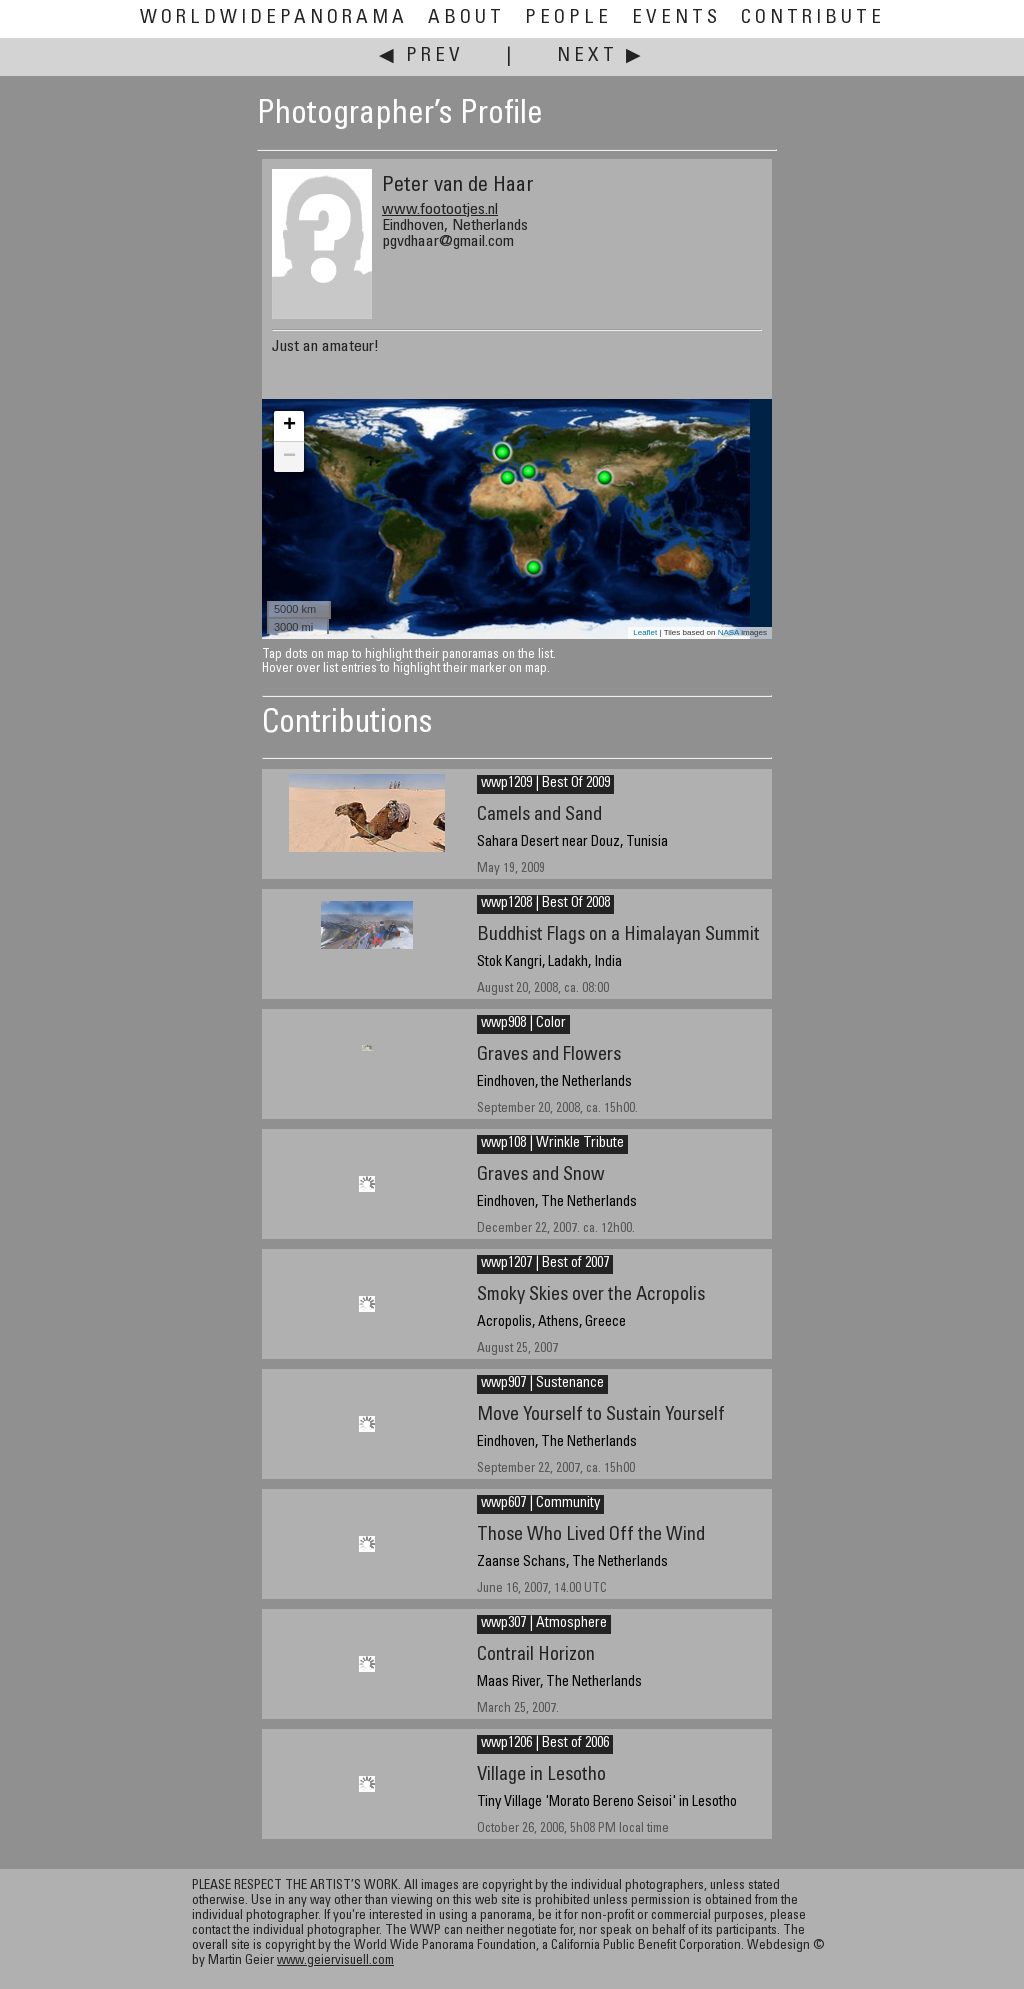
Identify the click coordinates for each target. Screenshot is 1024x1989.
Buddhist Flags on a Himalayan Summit (618, 935)
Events (676, 18)
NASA (728, 632)
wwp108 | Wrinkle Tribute (552, 1144)
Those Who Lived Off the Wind (591, 1535)
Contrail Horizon (536, 1655)
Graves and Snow (541, 1175)
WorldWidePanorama (274, 18)
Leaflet (645, 632)
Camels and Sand (539, 815)
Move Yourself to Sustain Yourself (601, 1415)
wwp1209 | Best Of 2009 (545, 784)
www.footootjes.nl (440, 210)
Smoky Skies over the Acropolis (591, 1295)
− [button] (289, 457)
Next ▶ (601, 56)
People (568, 18)
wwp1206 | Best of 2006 (545, 1744)
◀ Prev (421, 56)
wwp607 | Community (540, 1504)
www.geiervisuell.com (335, 1961)
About (466, 18)
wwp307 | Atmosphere (544, 1624)
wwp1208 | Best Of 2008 (545, 904)
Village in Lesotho (541, 1775)
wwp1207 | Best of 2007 (545, 1264)
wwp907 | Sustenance (542, 1384)
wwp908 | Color (523, 1024)
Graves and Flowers (549, 1055)
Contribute (813, 18)
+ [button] (289, 426)
